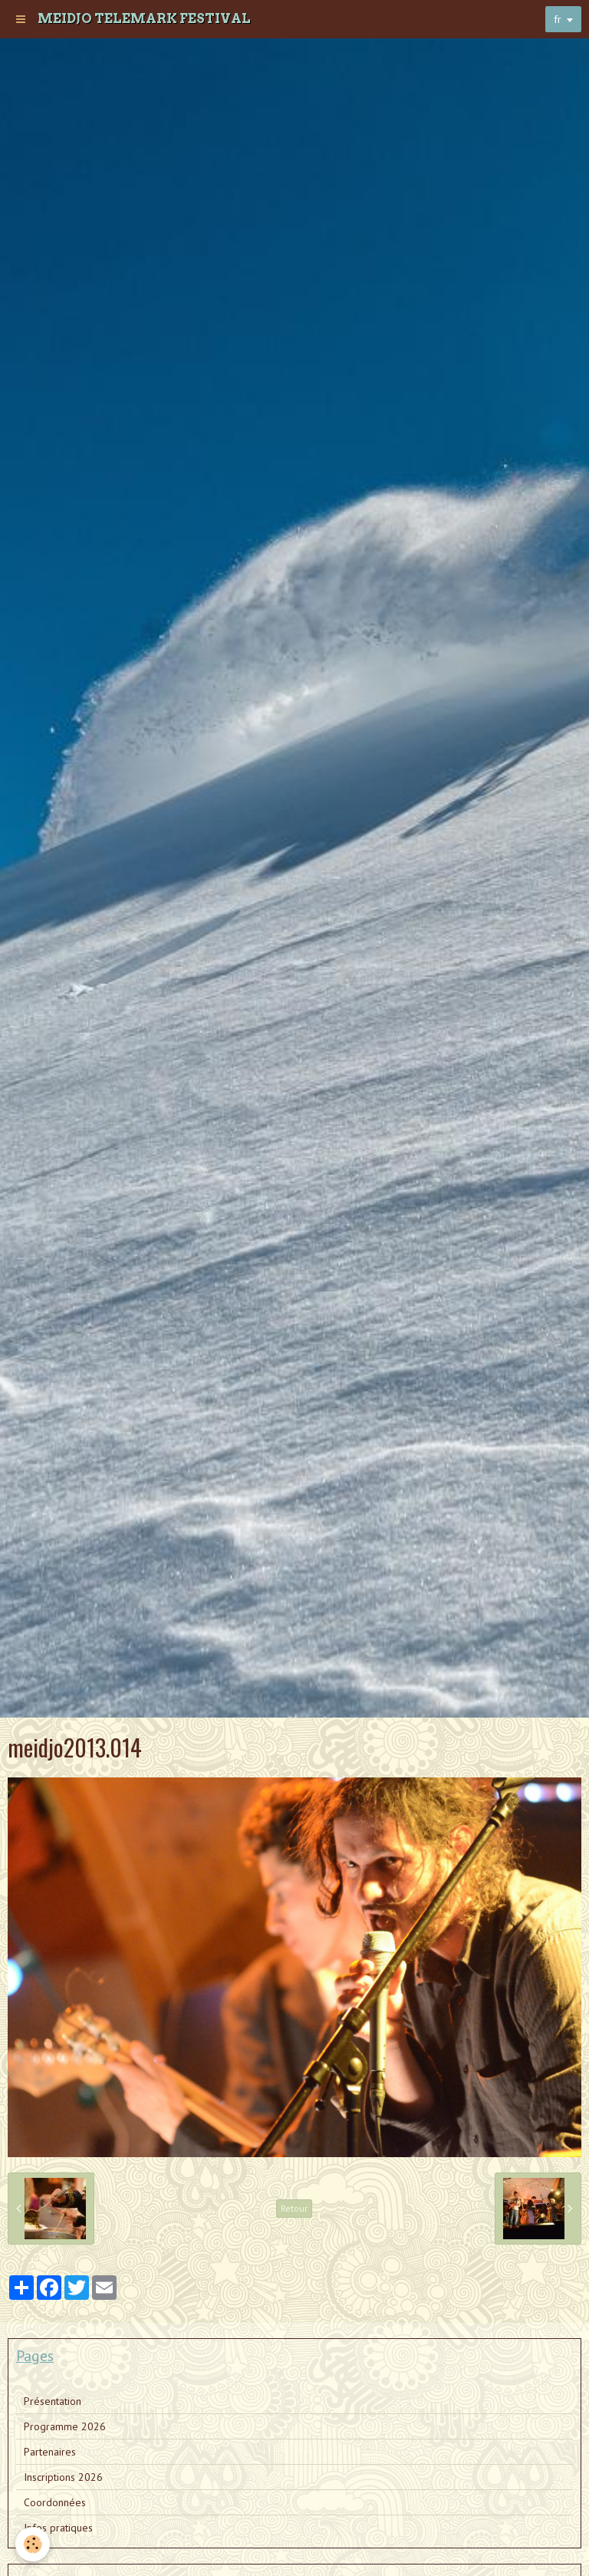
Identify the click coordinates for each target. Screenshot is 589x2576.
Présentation (52, 2401)
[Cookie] (32, 2544)
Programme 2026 (65, 2426)
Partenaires (50, 2452)
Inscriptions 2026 (63, 2477)
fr (557, 19)
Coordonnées (55, 2502)
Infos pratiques (58, 2528)
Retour (294, 2208)
